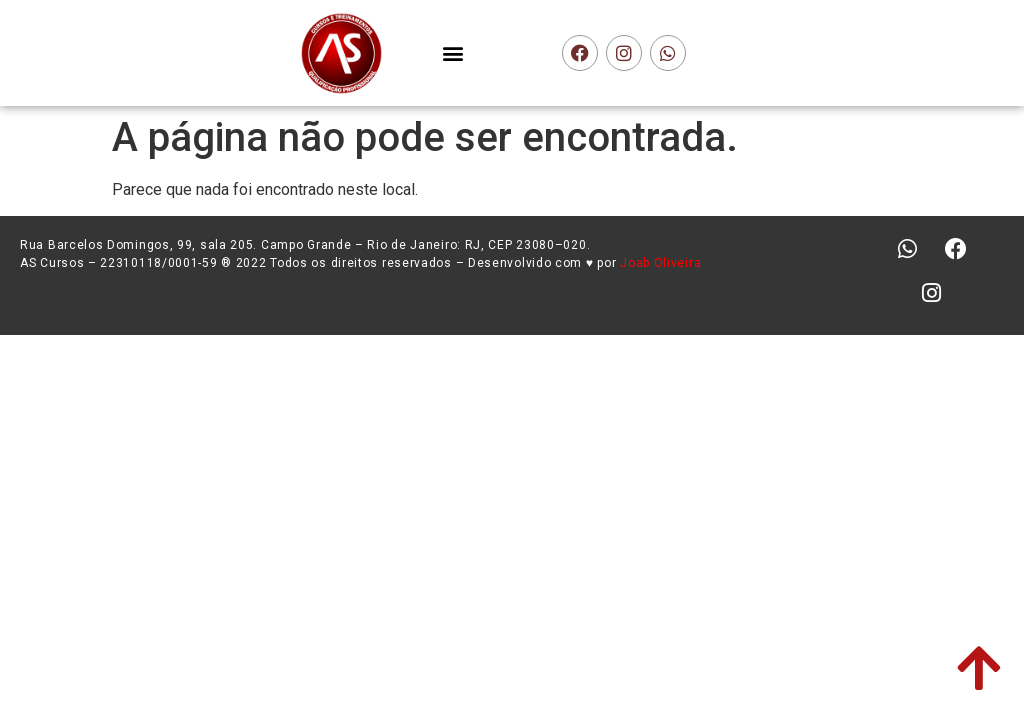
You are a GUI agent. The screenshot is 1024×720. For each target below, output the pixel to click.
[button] (453, 53)
